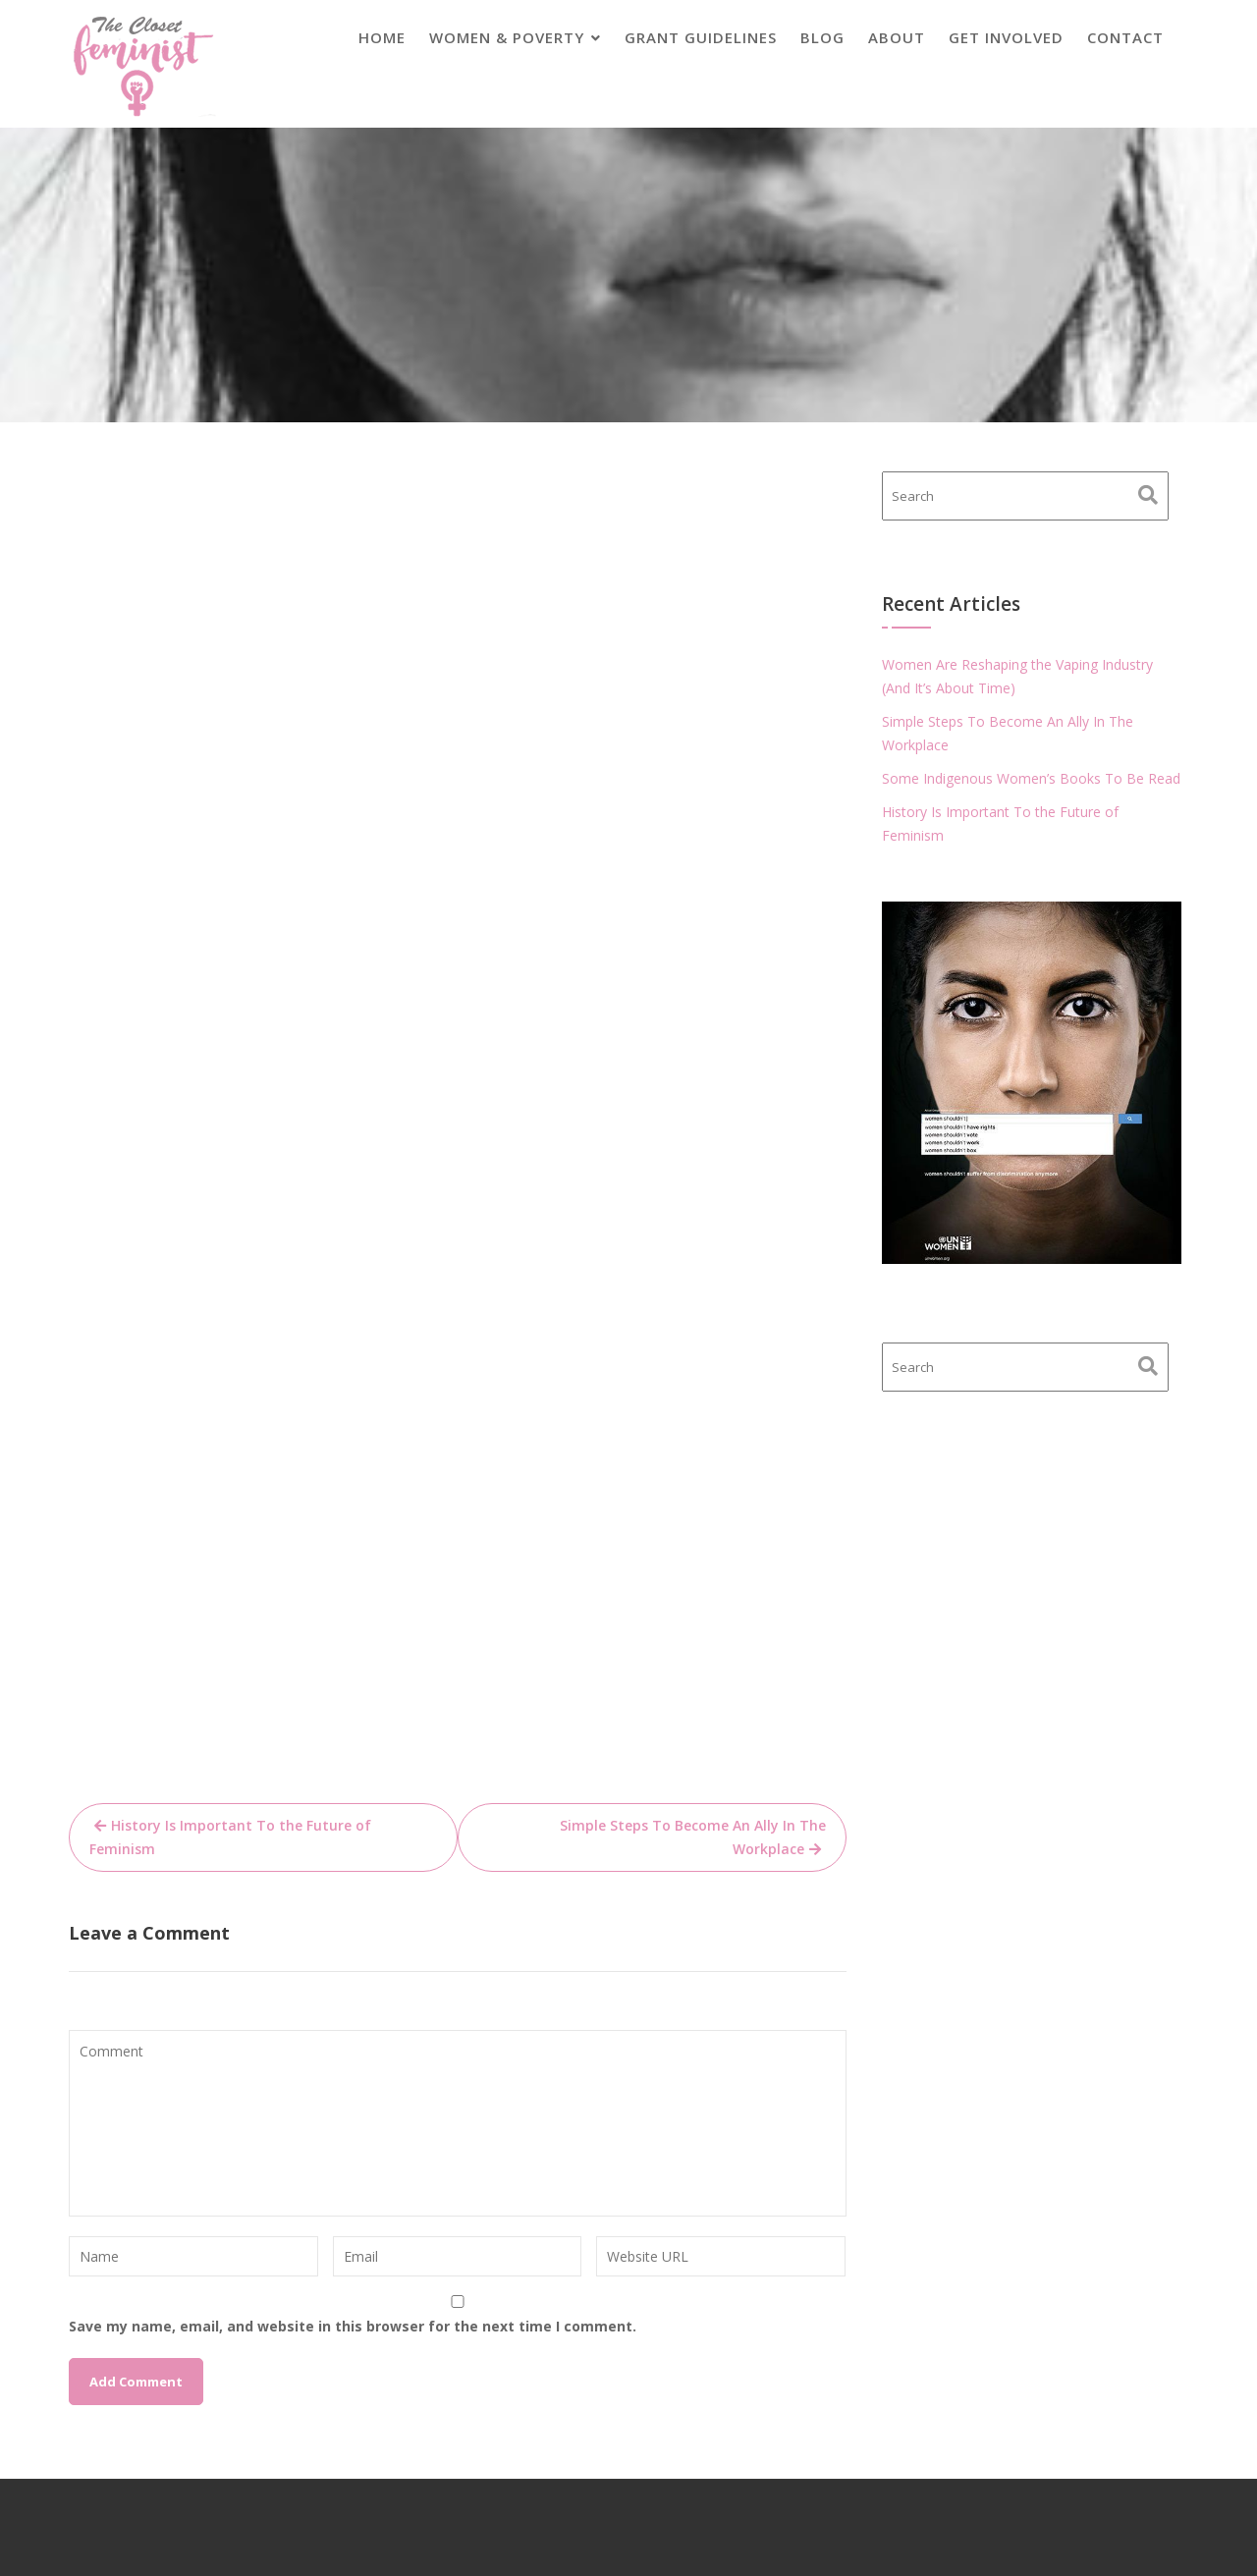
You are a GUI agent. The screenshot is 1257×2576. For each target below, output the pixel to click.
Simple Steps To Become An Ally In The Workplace (693, 1837)
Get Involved (1006, 37)
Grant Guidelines (701, 37)
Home (382, 37)
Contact (1125, 37)
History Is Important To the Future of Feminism (230, 1837)
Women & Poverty (506, 37)
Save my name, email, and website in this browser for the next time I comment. (352, 2326)
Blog (822, 37)
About (896, 37)
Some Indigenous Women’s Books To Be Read (1031, 778)
